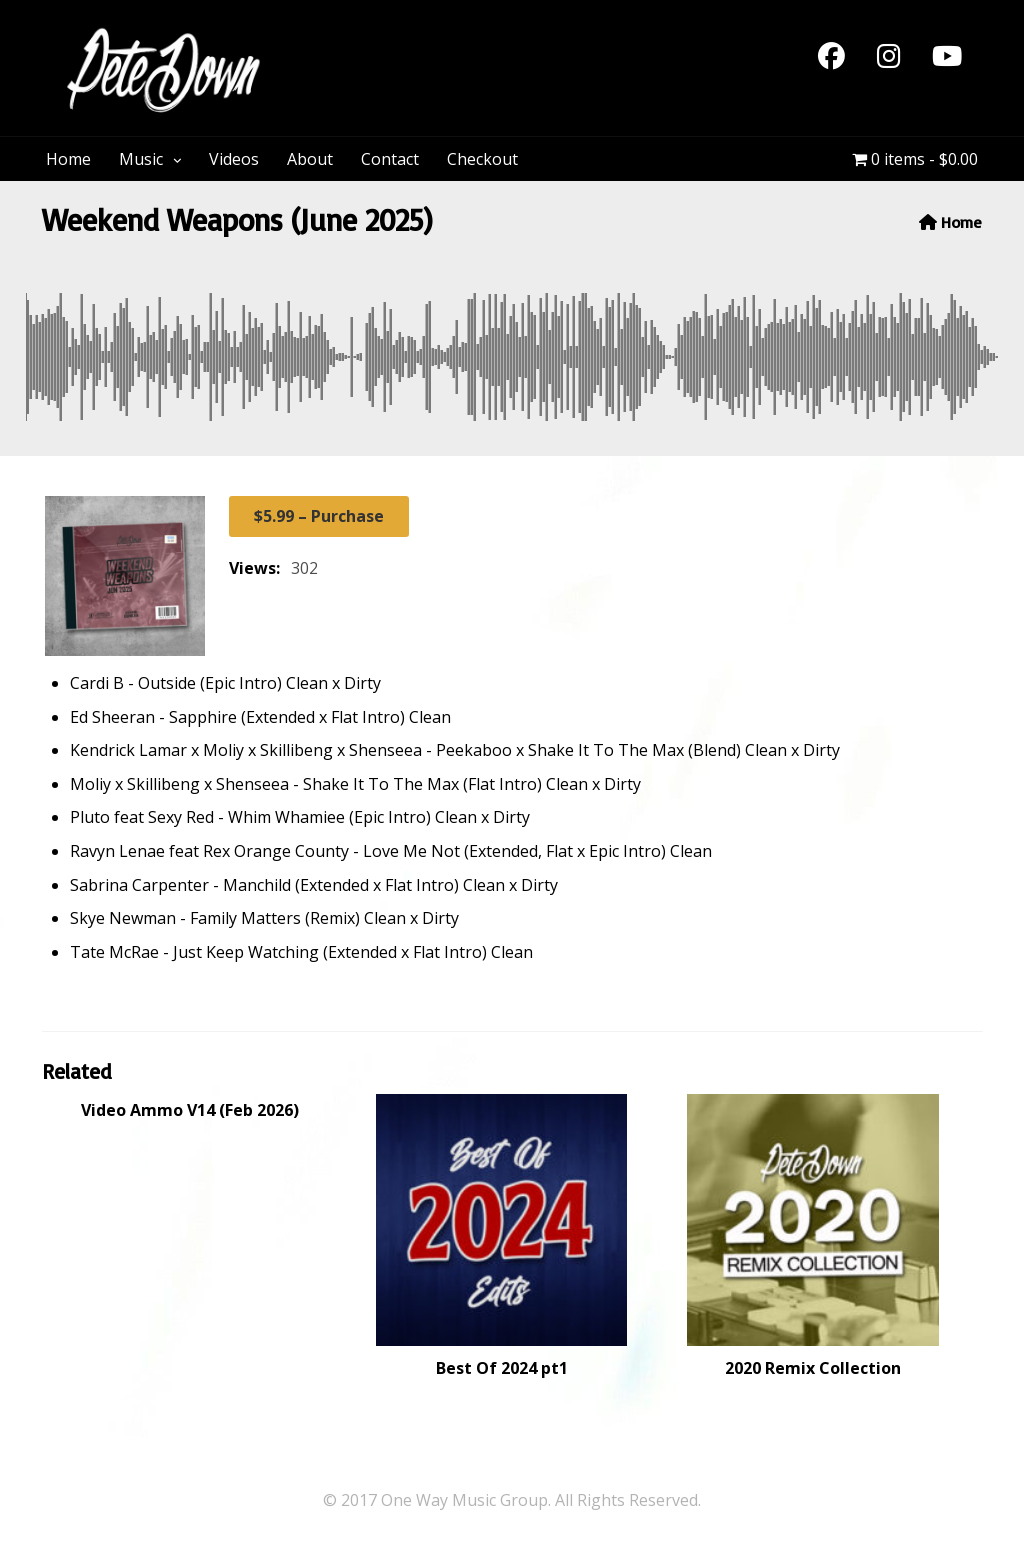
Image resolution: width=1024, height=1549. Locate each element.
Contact (390, 159)
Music (141, 159)
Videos (234, 159)
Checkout (482, 159)
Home (68, 159)
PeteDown (361, 37)
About (310, 159)
